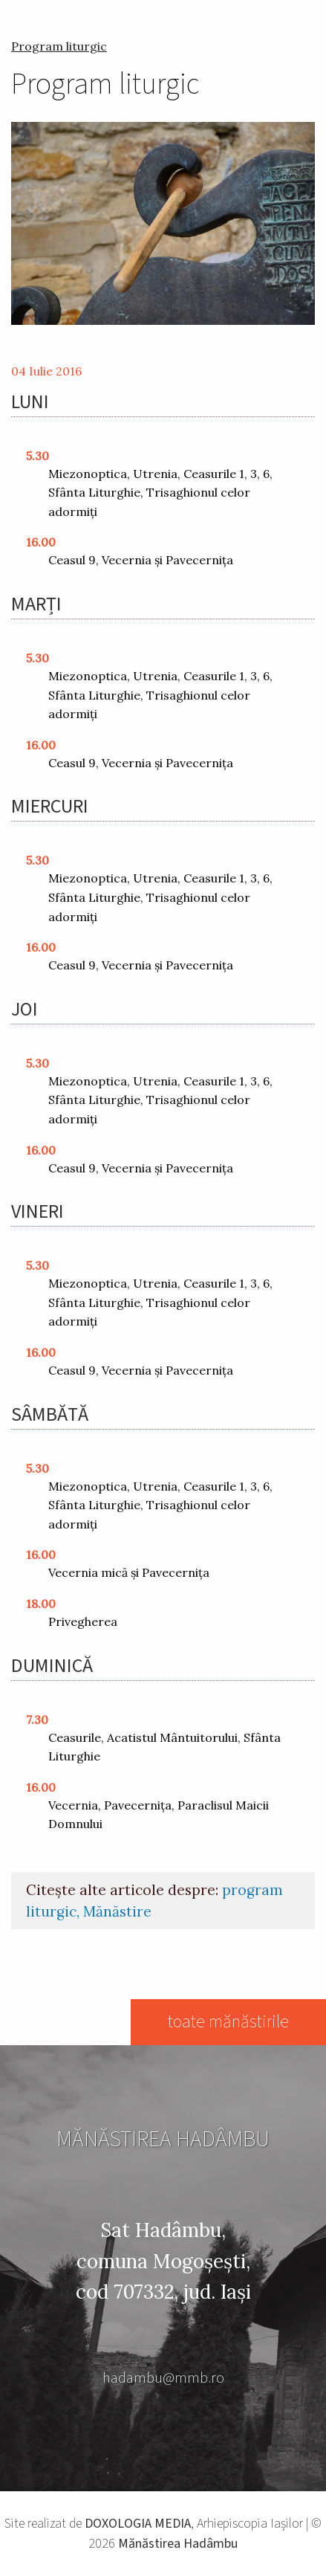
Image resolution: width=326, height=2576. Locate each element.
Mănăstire (117, 1911)
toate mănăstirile (228, 2022)
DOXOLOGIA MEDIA (138, 2523)
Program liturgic (59, 46)
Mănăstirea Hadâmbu (178, 2543)
